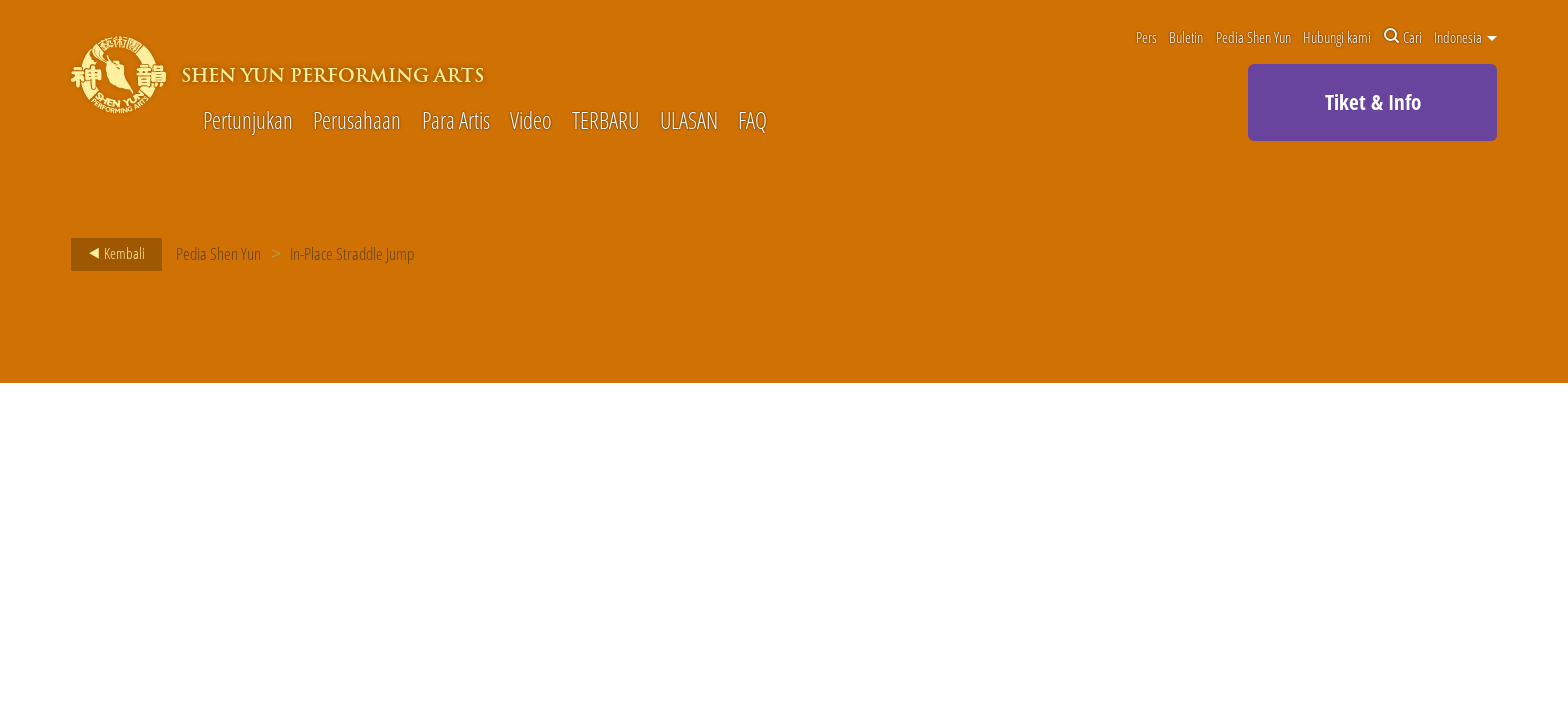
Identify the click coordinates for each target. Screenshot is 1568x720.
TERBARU (605, 121)
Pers (1146, 37)
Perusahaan (357, 121)
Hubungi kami (1337, 37)
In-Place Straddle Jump (352, 253)
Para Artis (456, 121)
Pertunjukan (248, 121)
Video (531, 121)
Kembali (111, 254)
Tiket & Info (1373, 102)
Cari (1403, 37)
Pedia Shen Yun (1253, 37)
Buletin (1186, 37)
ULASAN (689, 121)
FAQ (752, 121)
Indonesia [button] (1465, 37)
